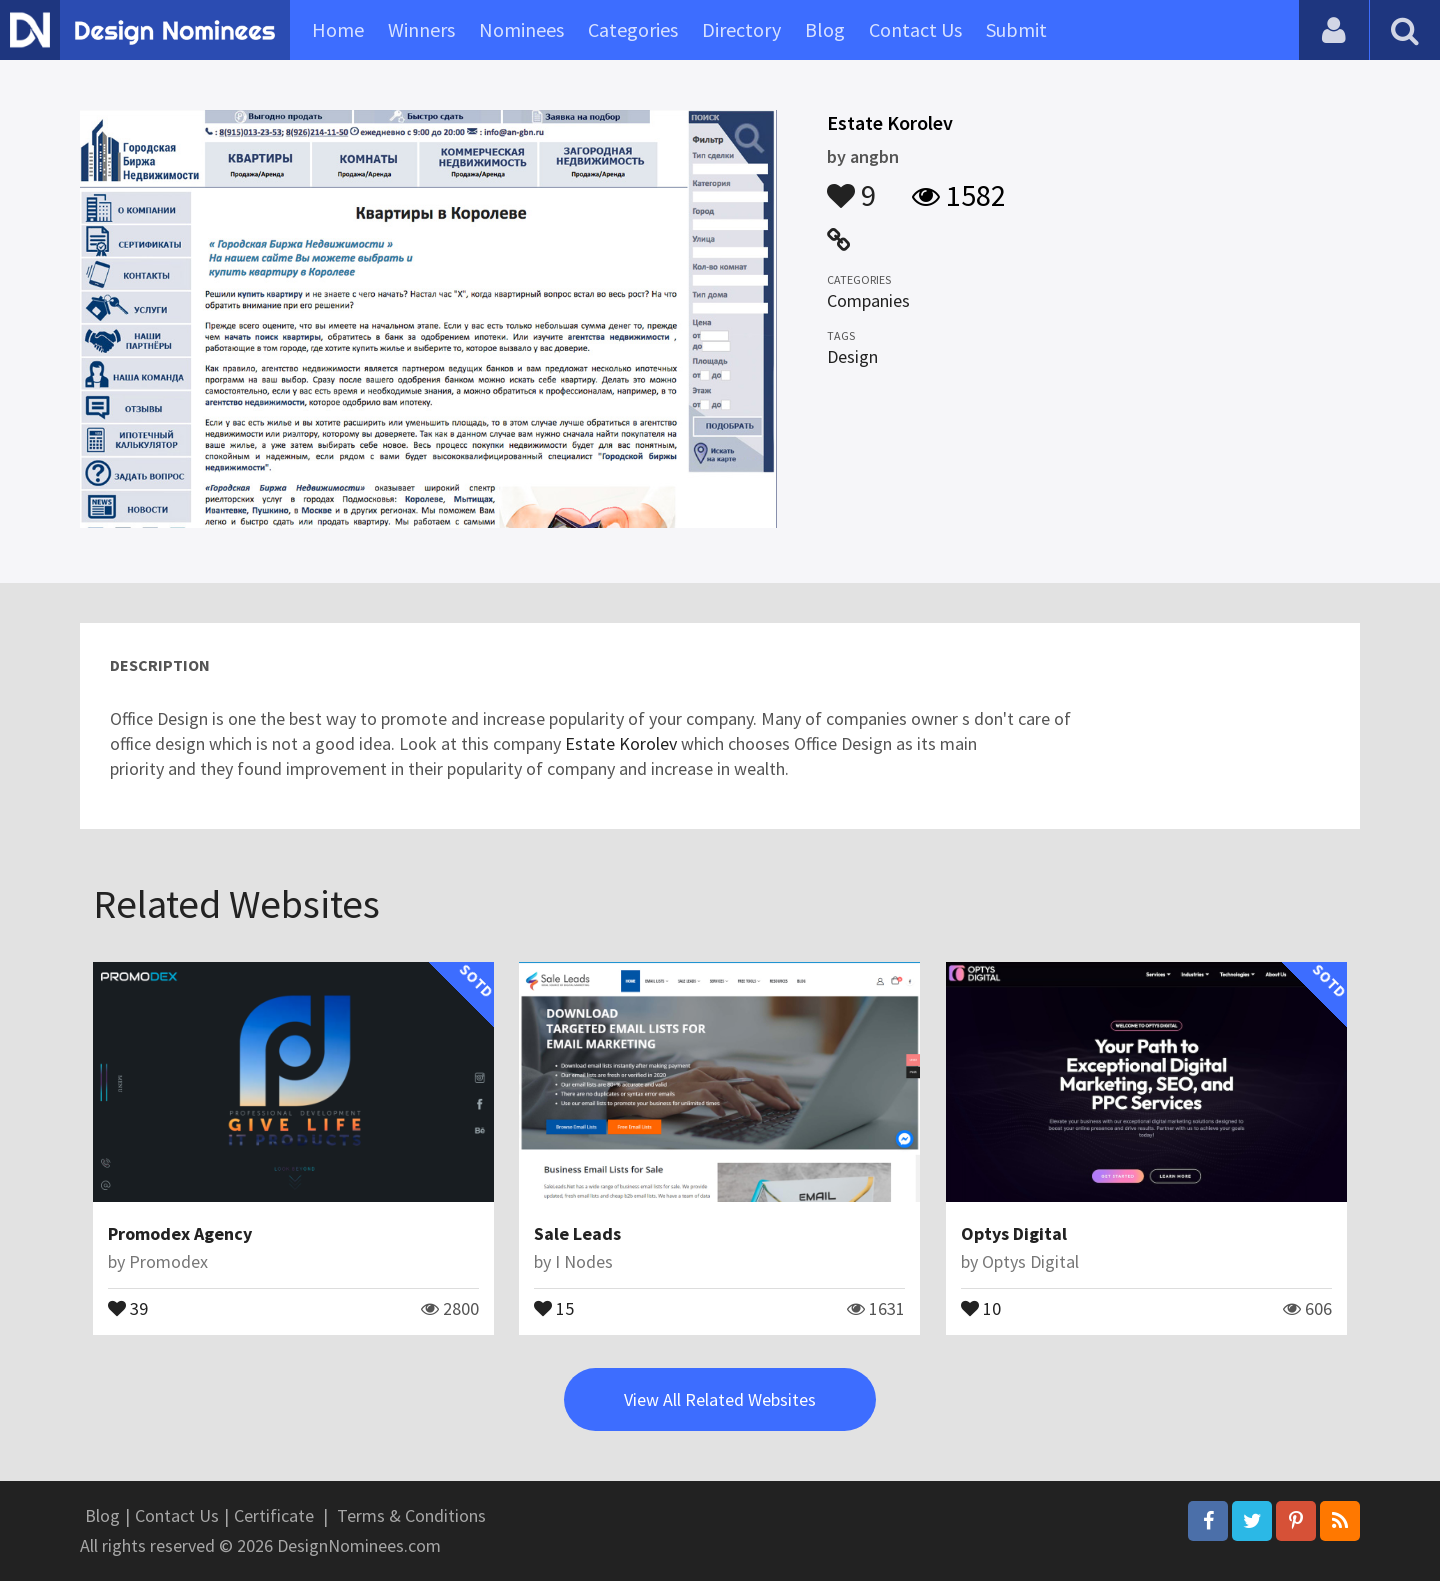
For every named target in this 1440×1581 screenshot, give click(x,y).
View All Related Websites (720, 1399)
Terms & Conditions (411, 1515)
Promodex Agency (180, 1233)
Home (338, 29)
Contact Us (915, 29)
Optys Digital (1014, 1233)
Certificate (274, 1515)
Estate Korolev (621, 743)
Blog (825, 29)
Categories (633, 29)
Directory (741, 29)
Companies (868, 300)
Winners (421, 29)
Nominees (521, 29)
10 (981, 1307)
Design (852, 356)
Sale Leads (577, 1233)
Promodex (168, 1261)
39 (128, 1307)
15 (554, 1307)
